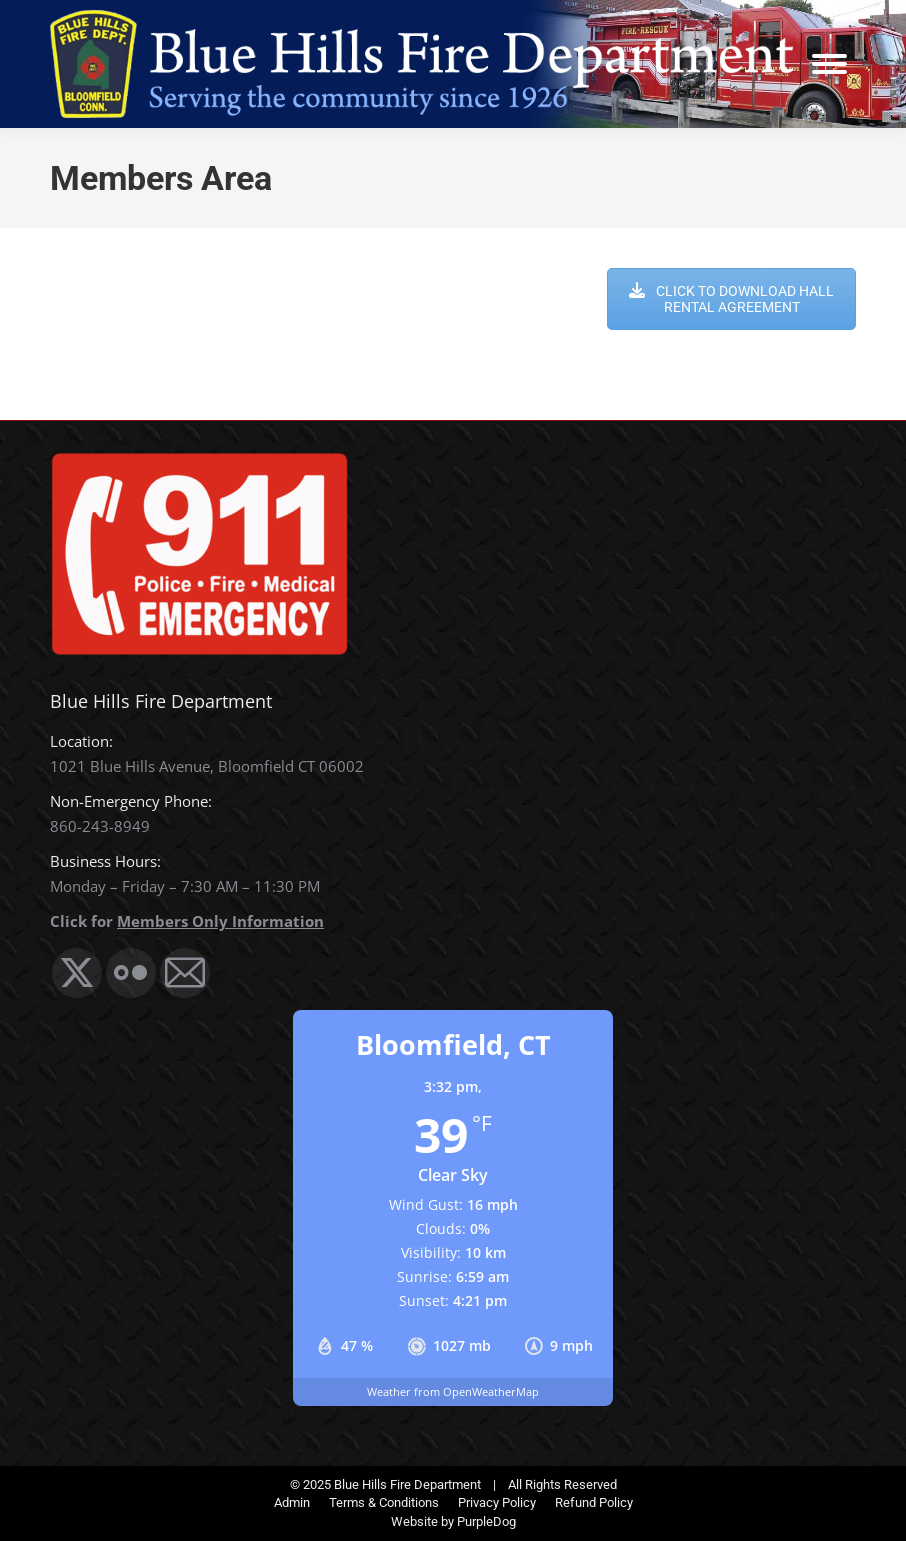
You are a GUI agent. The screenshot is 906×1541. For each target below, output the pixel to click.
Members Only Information (220, 921)
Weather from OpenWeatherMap (453, 1391)
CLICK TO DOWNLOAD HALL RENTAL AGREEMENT (731, 299)
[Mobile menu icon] (829, 64)
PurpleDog (486, 1521)
